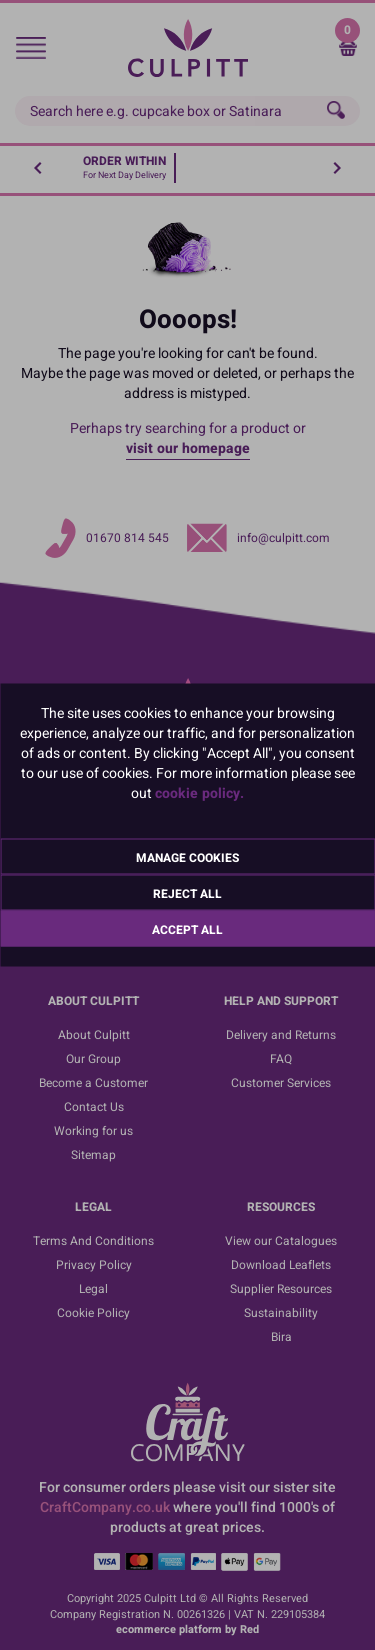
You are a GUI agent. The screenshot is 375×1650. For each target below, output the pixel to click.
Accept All (187, 930)
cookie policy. (199, 793)
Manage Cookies (187, 858)
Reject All (187, 894)
